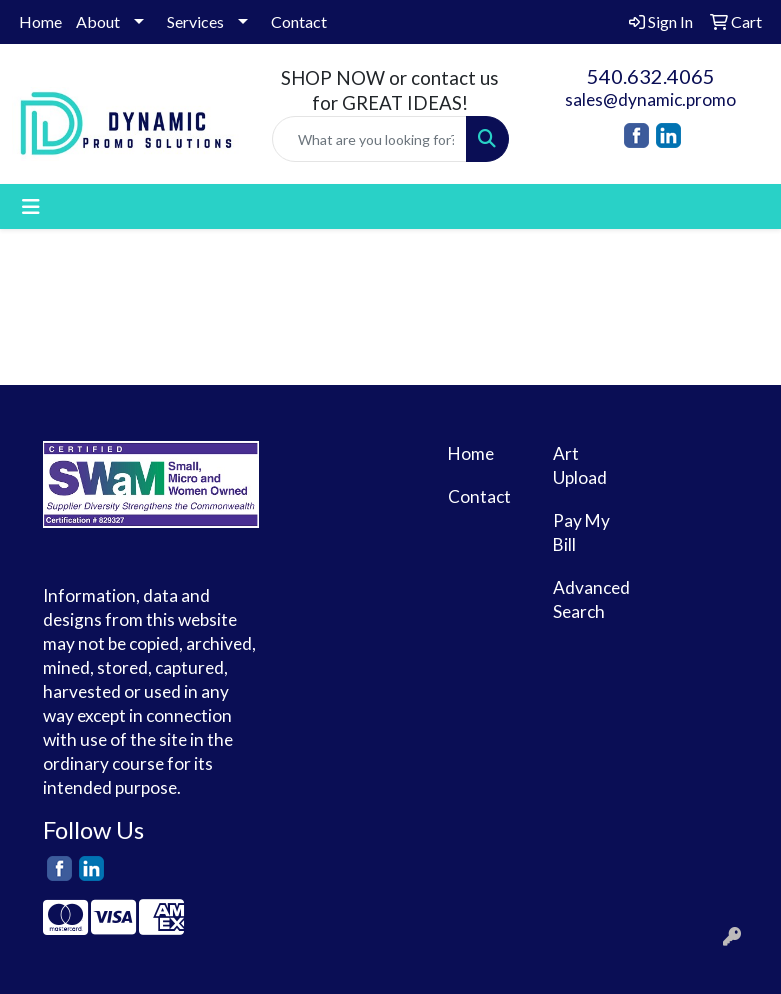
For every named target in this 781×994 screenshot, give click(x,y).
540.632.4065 (651, 76)
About (98, 21)
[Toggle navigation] (31, 206)
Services (195, 21)
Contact (299, 21)
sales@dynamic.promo (650, 99)
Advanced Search (591, 599)
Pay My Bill (581, 532)
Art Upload (580, 465)
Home (40, 21)
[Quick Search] (369, 139)
